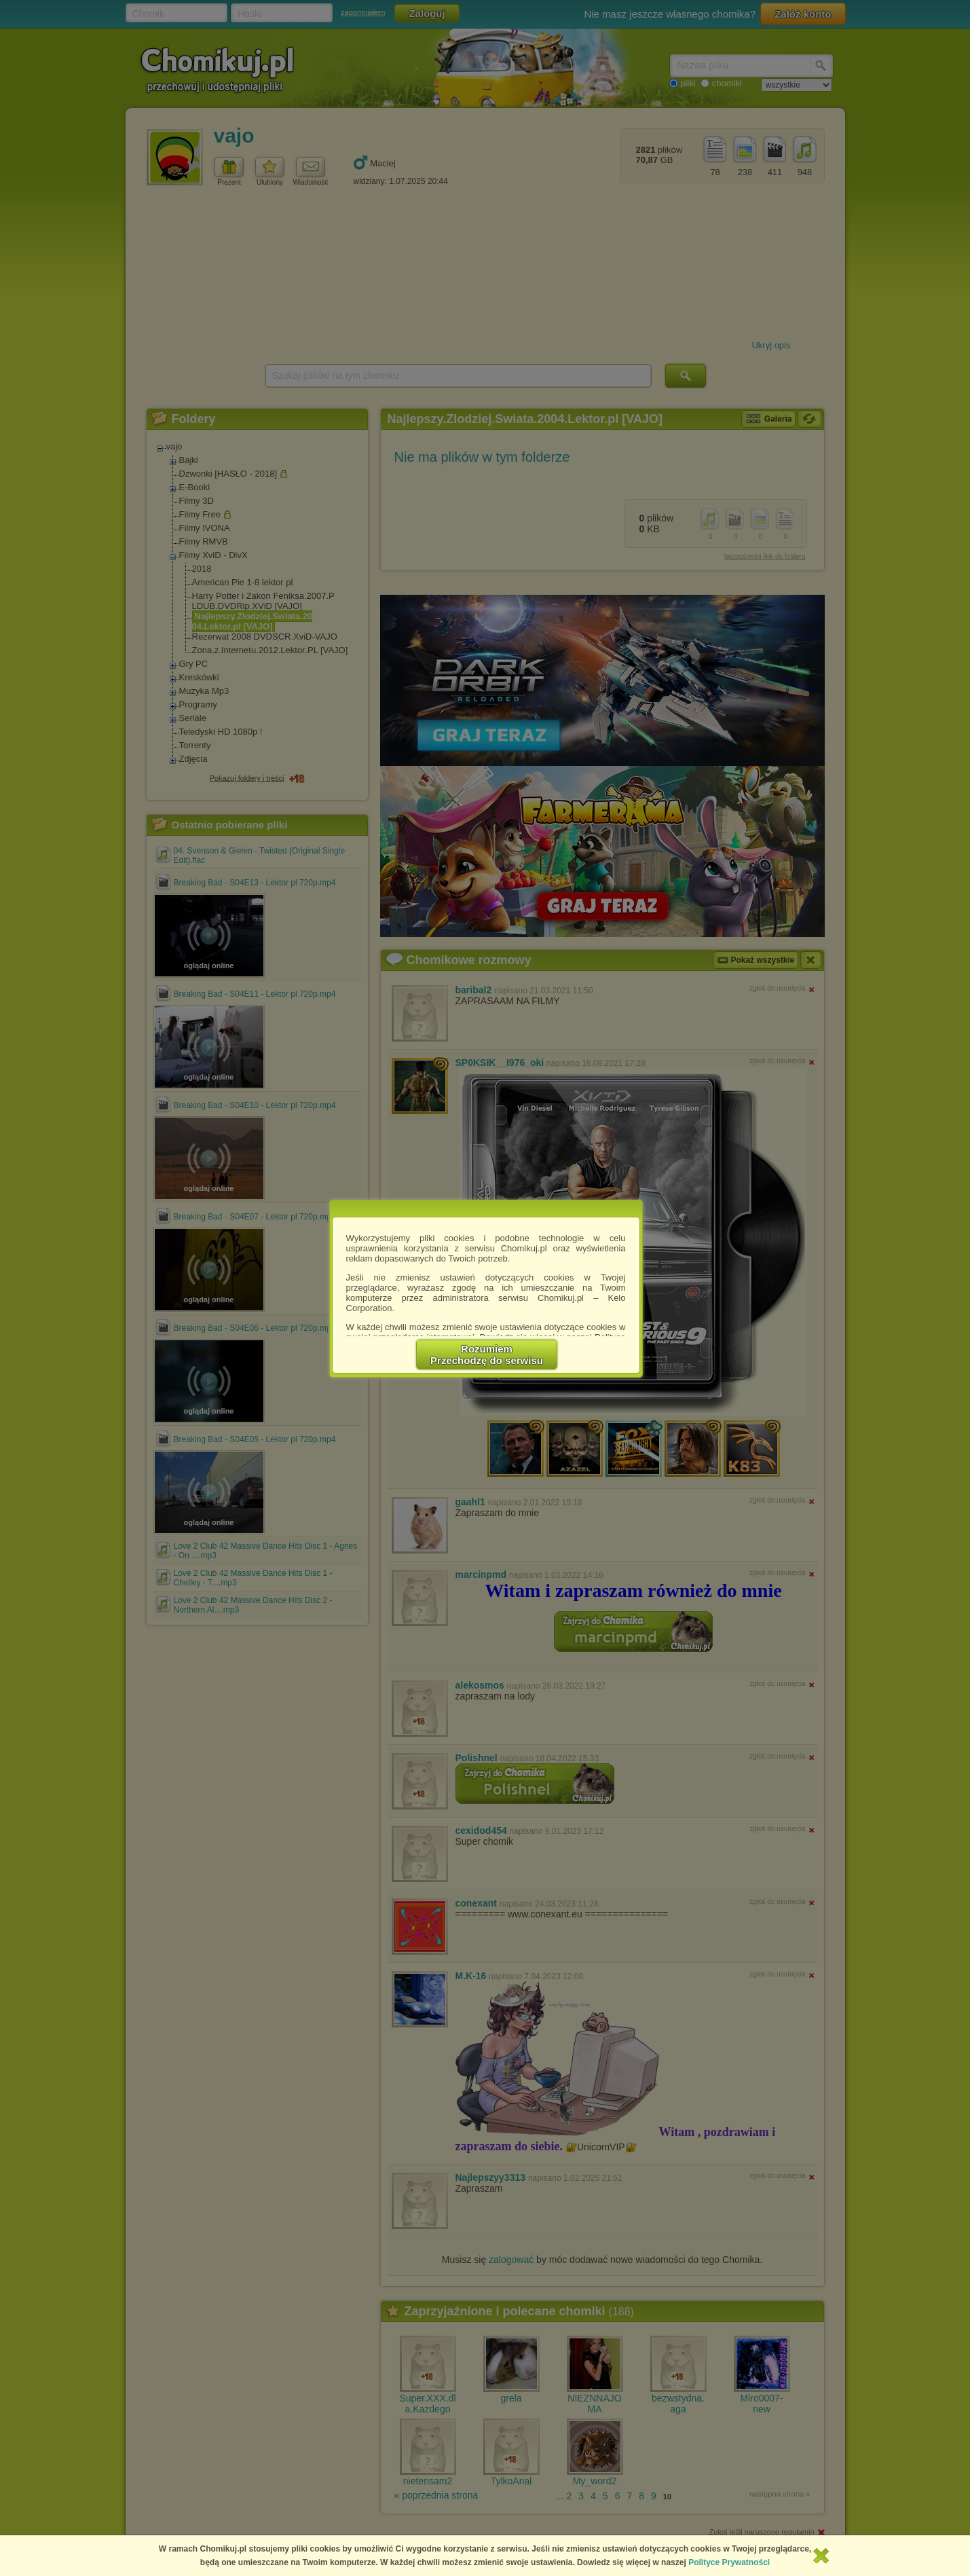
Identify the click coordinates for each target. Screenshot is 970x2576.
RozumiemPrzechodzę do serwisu (486, 1354)
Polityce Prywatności (729, 2562)
